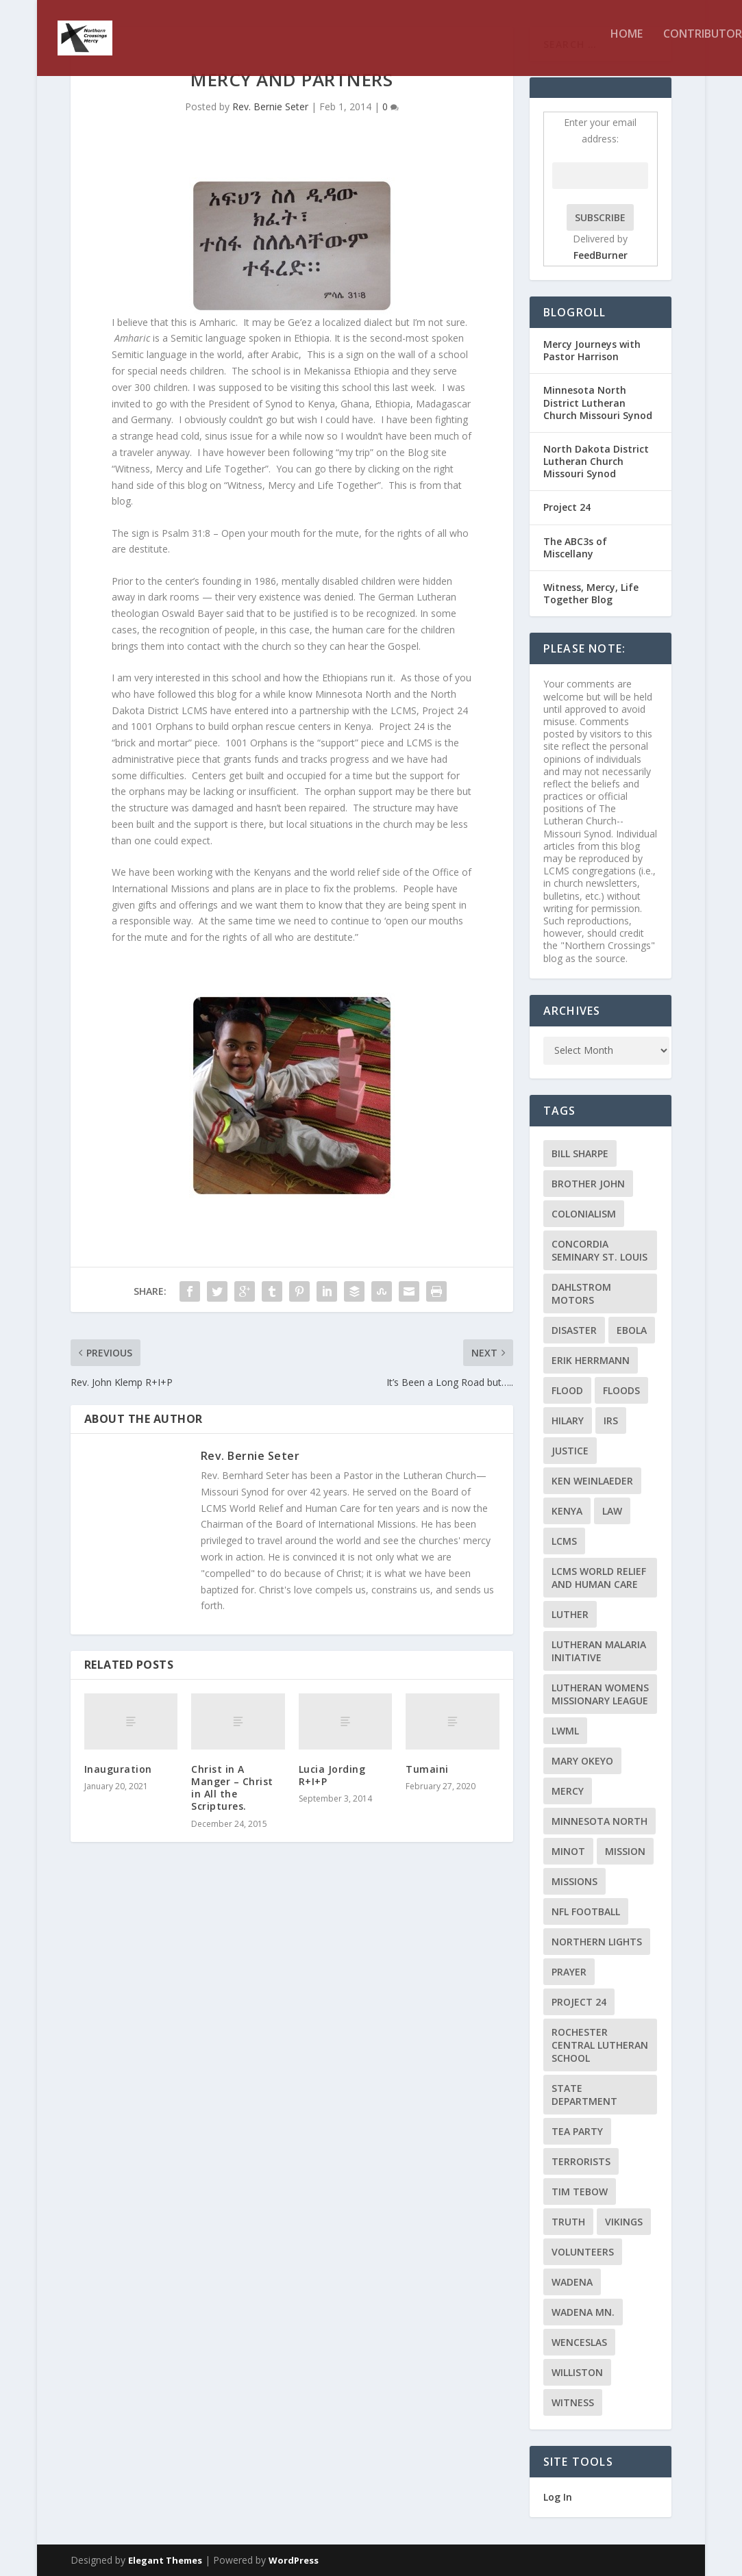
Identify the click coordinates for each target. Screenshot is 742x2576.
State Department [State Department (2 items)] (584, 2095)
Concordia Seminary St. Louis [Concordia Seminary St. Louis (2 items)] (599, 1250)
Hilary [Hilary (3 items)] (568, 1420)
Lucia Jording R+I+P (332, 1775)
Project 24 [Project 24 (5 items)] (579, 2001)
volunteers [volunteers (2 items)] (583, 2251)
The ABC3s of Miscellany (575, 547)
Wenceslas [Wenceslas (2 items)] (579, 2342)
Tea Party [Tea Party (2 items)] (577, 2131)
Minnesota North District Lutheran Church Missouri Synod (597, 402)
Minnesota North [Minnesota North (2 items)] (599, 1821)
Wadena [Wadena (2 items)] (572, 2281)
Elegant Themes (165, 2560)
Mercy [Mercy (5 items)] (568, 1790)
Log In (557, 2496)
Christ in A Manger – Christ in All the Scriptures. (232, 1788)
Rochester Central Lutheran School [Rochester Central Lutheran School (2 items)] (600, 2044)
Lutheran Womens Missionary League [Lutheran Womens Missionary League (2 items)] (600, 1694)
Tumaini (427, 1769)
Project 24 (567, 507)
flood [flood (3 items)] (567, 1390)
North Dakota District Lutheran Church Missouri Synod (596, 461)
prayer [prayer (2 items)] (569, 1971)
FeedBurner (600, 255)
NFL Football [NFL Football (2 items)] (586, 1911)
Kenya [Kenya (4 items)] (567, 1510)
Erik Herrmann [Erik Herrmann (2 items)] (591, 1360)
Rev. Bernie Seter (270, 106)
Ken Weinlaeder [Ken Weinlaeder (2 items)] (592, 1480)
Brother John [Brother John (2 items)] (588, 1183)
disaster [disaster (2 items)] (574, 1330)
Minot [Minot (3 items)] (568, 1851)
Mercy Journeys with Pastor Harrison (592, 350)
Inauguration (118, 1769)
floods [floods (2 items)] (621, 1390)
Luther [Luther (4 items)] (570, 1614)
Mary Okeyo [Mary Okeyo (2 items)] (582, 1760)
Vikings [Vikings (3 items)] (624, 2221)
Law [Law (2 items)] (612, 1510)
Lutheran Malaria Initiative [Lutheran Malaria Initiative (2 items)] (599, 1651)
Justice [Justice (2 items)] (570, 1450)
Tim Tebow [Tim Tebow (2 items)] (580, 2191)
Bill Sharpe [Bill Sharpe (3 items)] (580, 1153)
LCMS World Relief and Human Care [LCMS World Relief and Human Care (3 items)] (599, 1578)
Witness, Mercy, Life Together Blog (591, 593)
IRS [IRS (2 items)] (611, 1420)
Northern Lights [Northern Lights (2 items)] (597, 1941)
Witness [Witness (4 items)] (573, 2402)
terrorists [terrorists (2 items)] (581, 2161)
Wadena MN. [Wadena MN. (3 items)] (583, 2312)
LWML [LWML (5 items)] (565, 1730)
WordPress (294, 2560)
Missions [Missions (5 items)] (574, 1881)
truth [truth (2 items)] (568, 2221)
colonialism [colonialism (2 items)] (584, 1213)
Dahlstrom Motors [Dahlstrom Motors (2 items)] (581, 1293)
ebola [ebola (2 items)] (632, 1330)
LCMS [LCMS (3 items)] (564, 1541)
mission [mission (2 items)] (625, 1851)
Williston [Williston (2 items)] (577, 2372)
